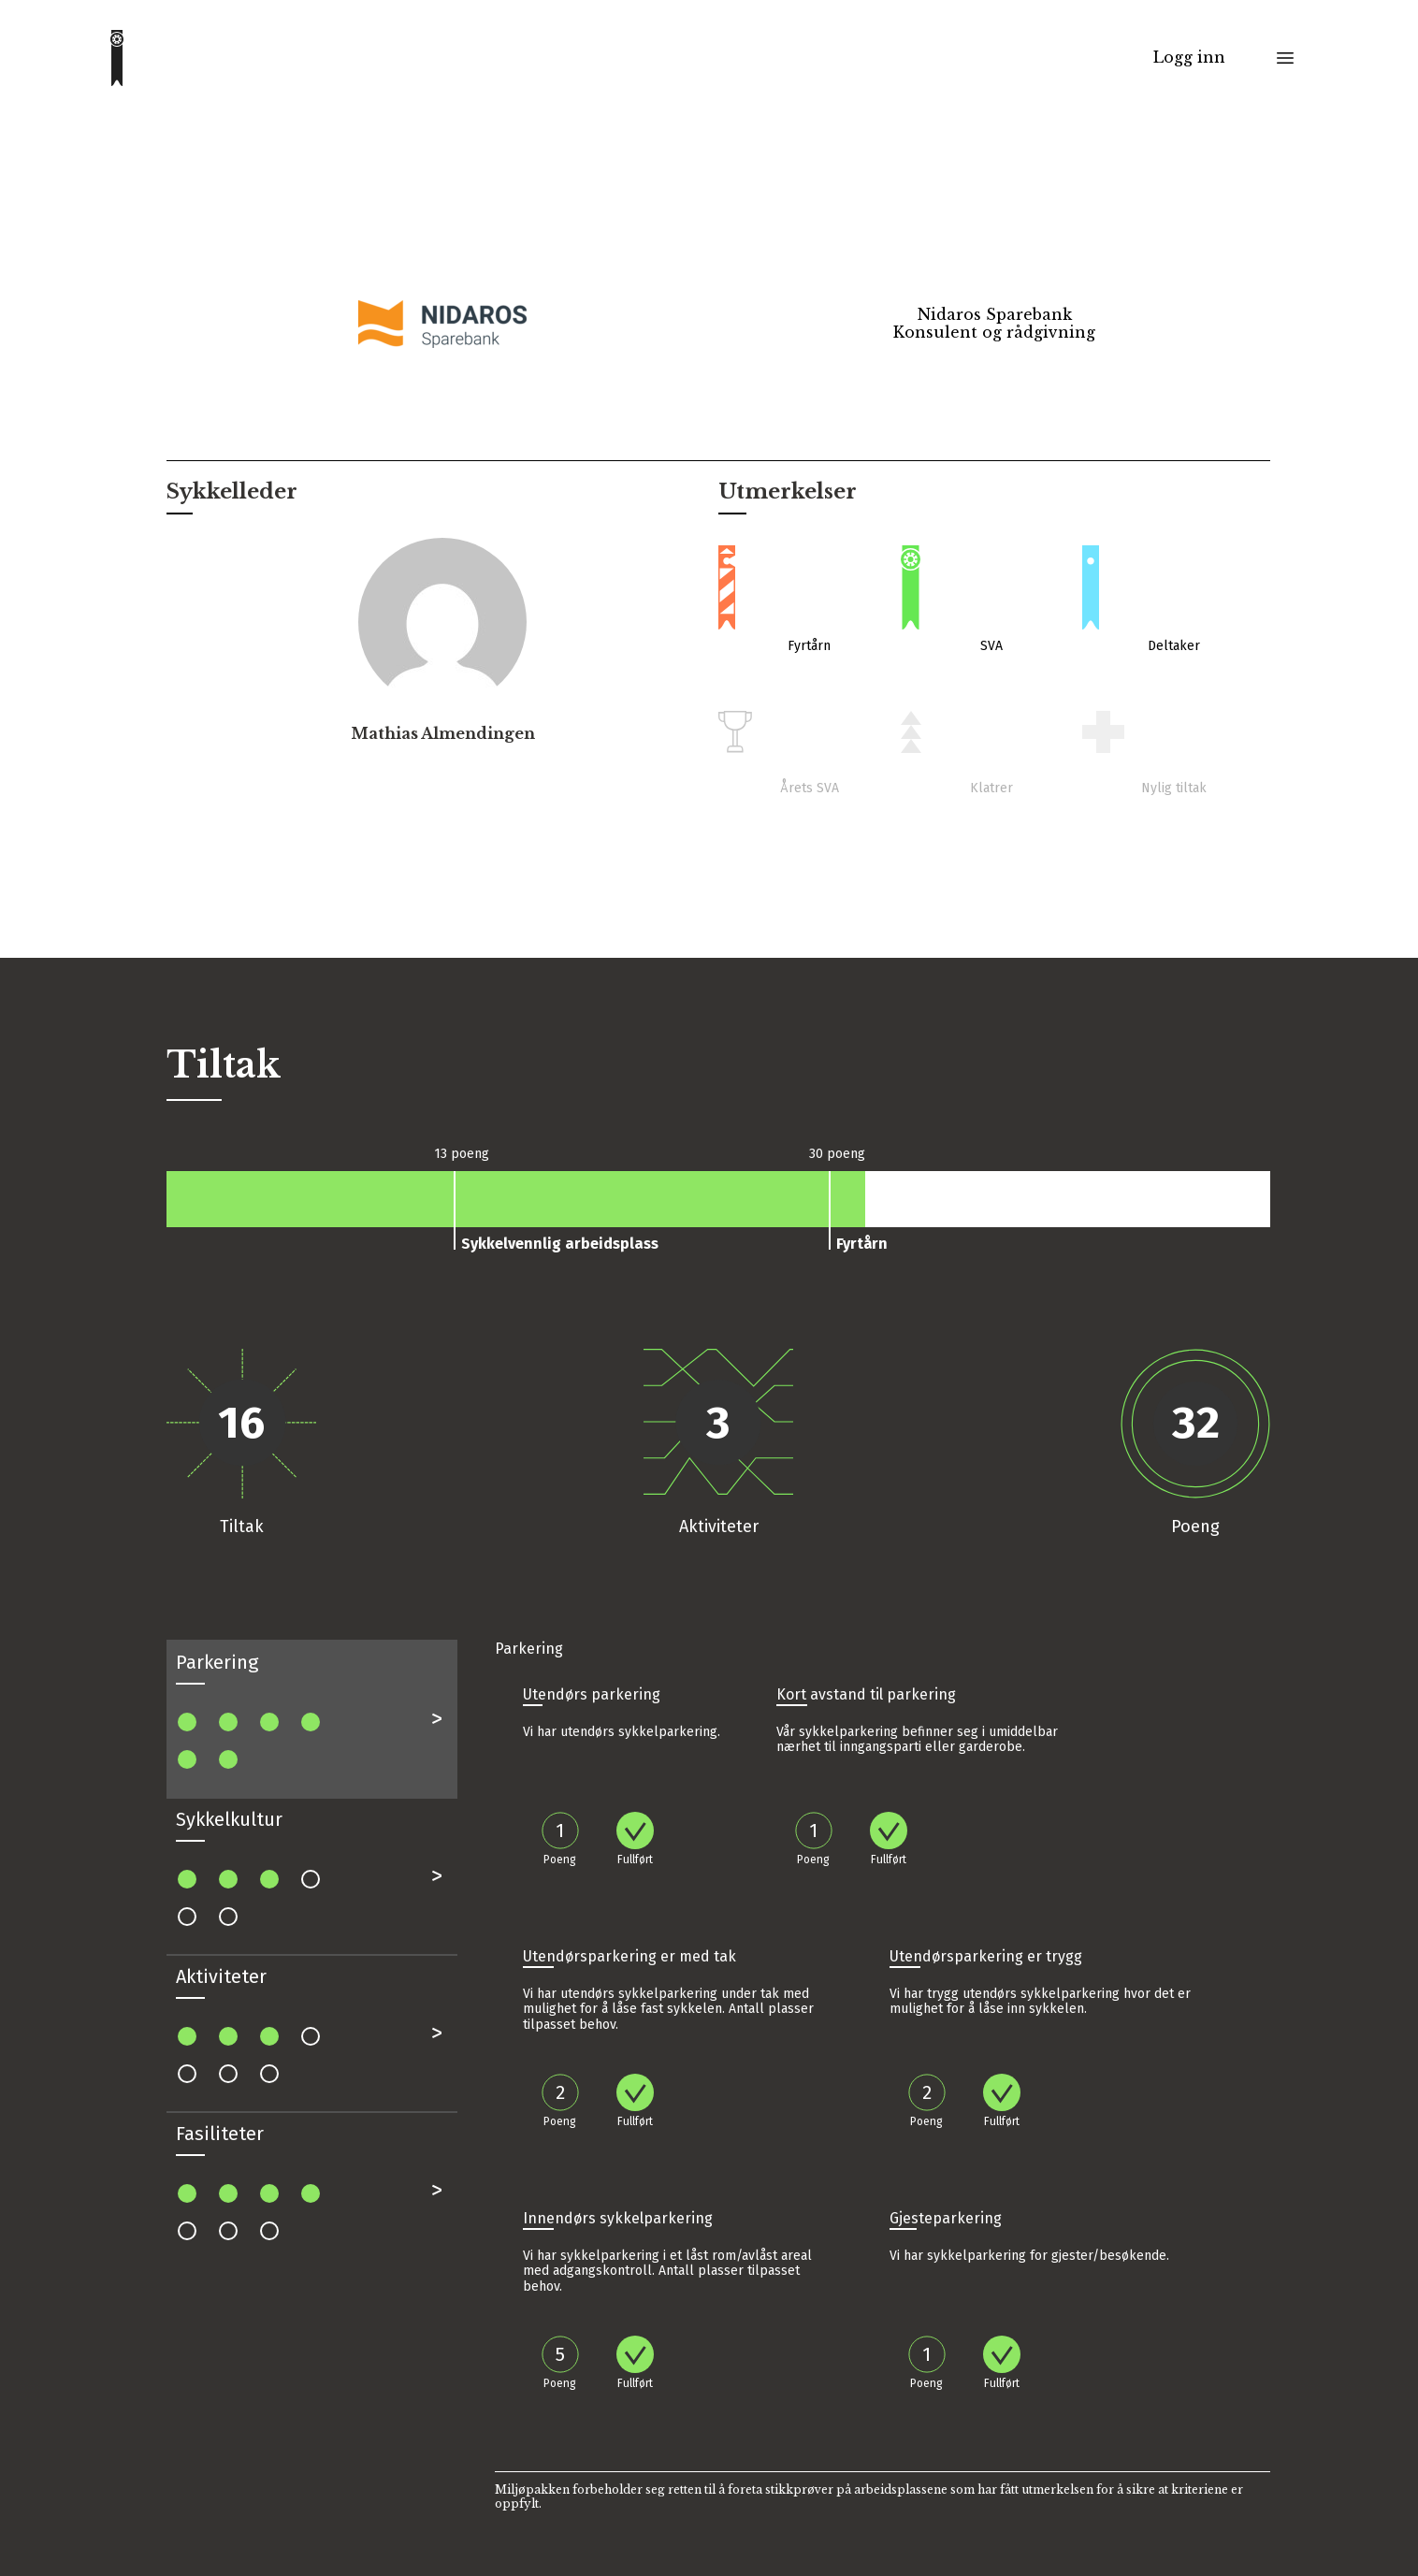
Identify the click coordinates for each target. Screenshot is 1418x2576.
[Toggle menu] (1285, 58)
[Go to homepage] (116, 58)
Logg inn (1189, 57)
